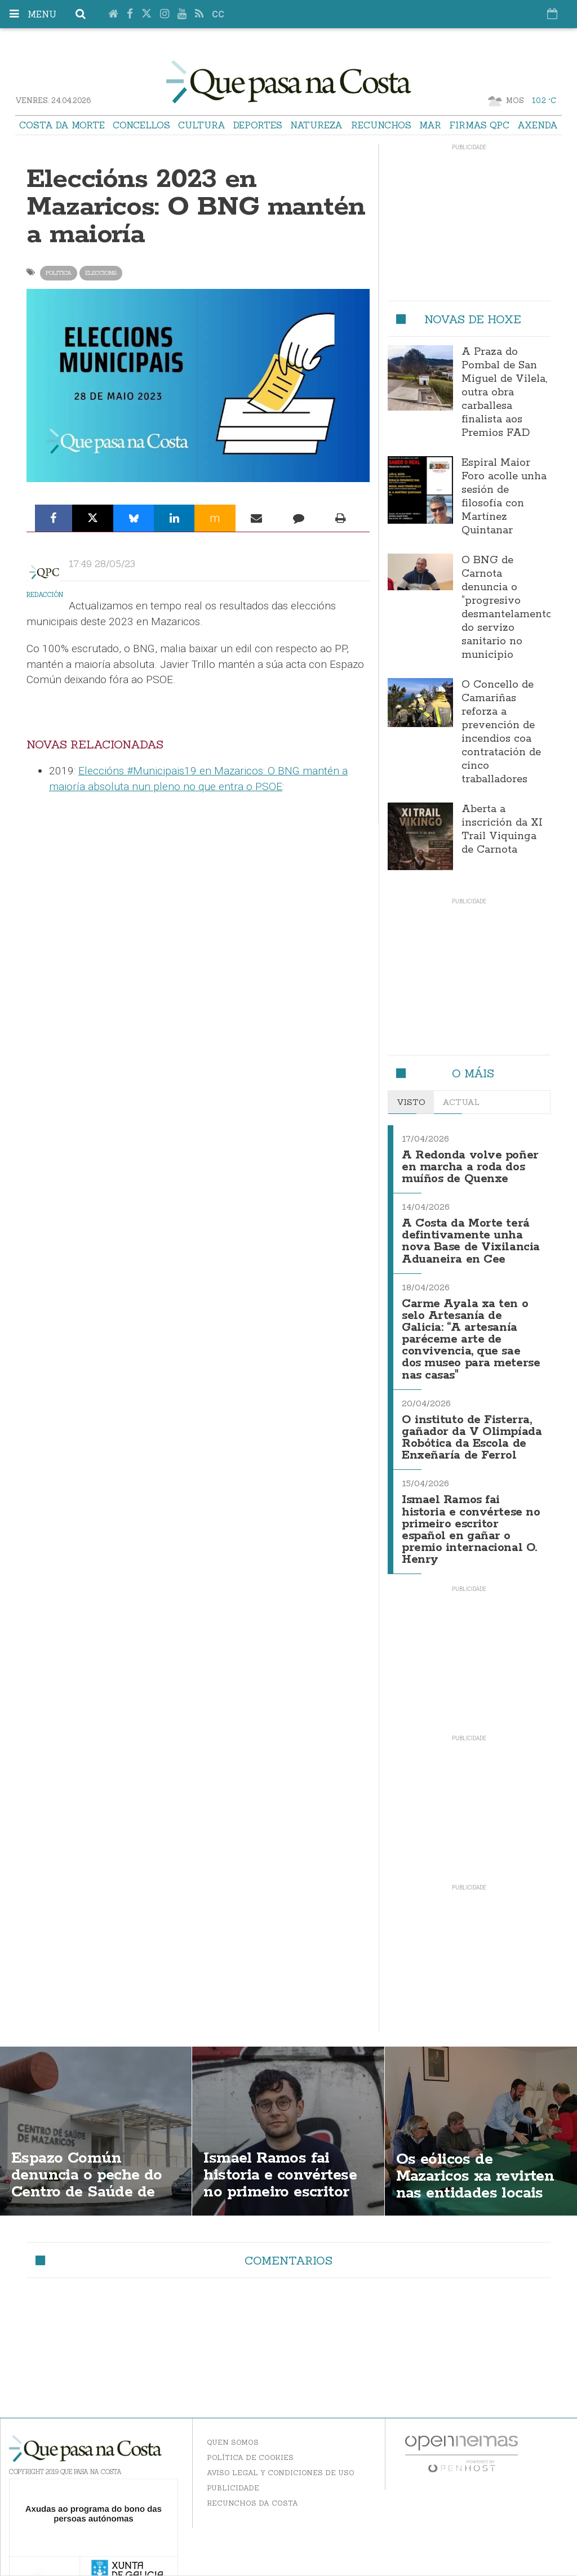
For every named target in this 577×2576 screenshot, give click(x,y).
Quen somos (233, 2429)
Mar (430, 125)
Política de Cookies (250, 2444)
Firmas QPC (479, 125)
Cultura (201, 125)
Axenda (537, 125)
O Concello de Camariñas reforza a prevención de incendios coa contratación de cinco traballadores (501, 732)
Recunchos (381, 125)
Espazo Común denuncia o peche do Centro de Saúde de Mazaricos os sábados (91, 2171)
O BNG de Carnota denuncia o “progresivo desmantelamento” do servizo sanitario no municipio (508, 608)
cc (218, 14)
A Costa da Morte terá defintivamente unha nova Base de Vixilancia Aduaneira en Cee (471, 1238)
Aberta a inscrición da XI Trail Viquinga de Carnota (502, 830)
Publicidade (233, 2474)
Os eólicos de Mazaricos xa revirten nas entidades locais (477, 2162)
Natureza (316, 125)
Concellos (141, 125)
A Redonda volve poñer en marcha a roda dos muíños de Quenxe (470, 1166)
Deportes (257, 125)
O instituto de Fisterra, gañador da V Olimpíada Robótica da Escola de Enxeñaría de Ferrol (472, 1428)
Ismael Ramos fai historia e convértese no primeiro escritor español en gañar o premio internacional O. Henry (471, 1518)
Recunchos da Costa (252, 2489)
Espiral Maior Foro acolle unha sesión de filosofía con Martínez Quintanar (504, 496)
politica (59, 273)
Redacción (44, 595)
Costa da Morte (62, 125)
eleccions (101, 273)
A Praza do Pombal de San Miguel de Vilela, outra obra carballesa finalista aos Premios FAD (504, 392)
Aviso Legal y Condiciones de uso (280, 2459)
